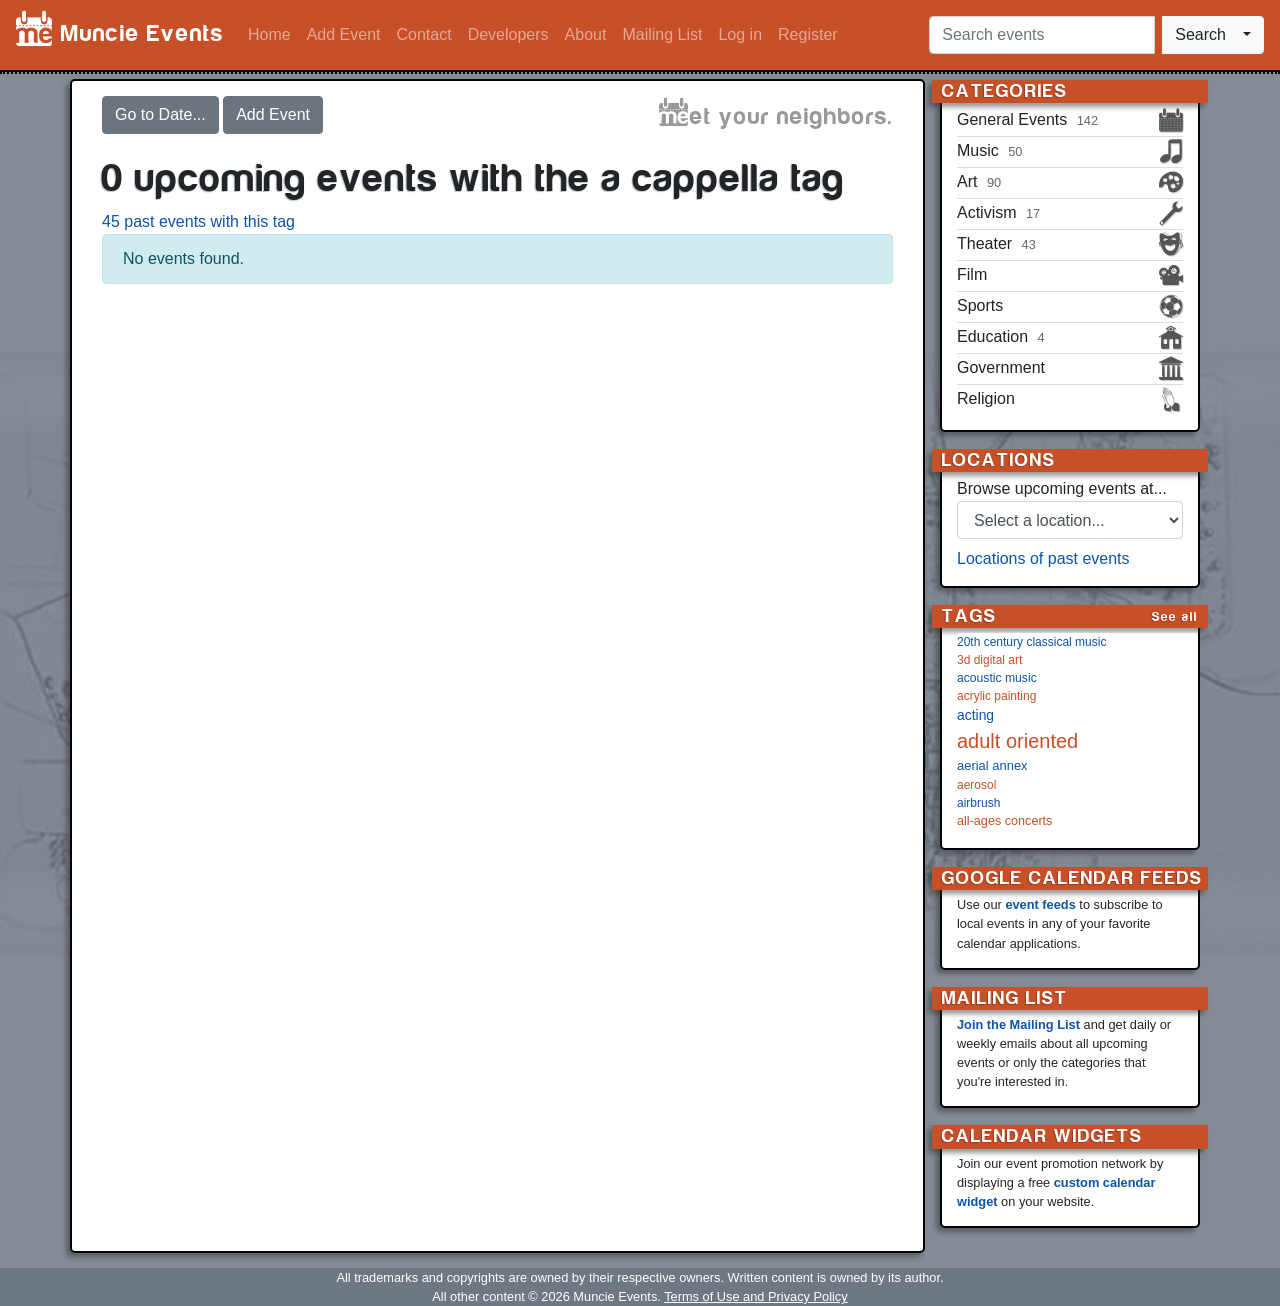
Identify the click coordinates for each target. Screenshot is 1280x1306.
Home (269, 34)
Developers (508, 34)
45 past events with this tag (198, 221)
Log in (740, 34)
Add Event (344, 34)
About (586, 34)
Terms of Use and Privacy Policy (755, 1296)
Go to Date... (160, 114)
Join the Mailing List (1018, 1024)
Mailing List (662, 34)
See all (1175, 616)
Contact (424, 34)
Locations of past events (1043, 558)
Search (1200, 34)
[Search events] (1042, 35)
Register (808, 34)
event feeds (1040, 904)
